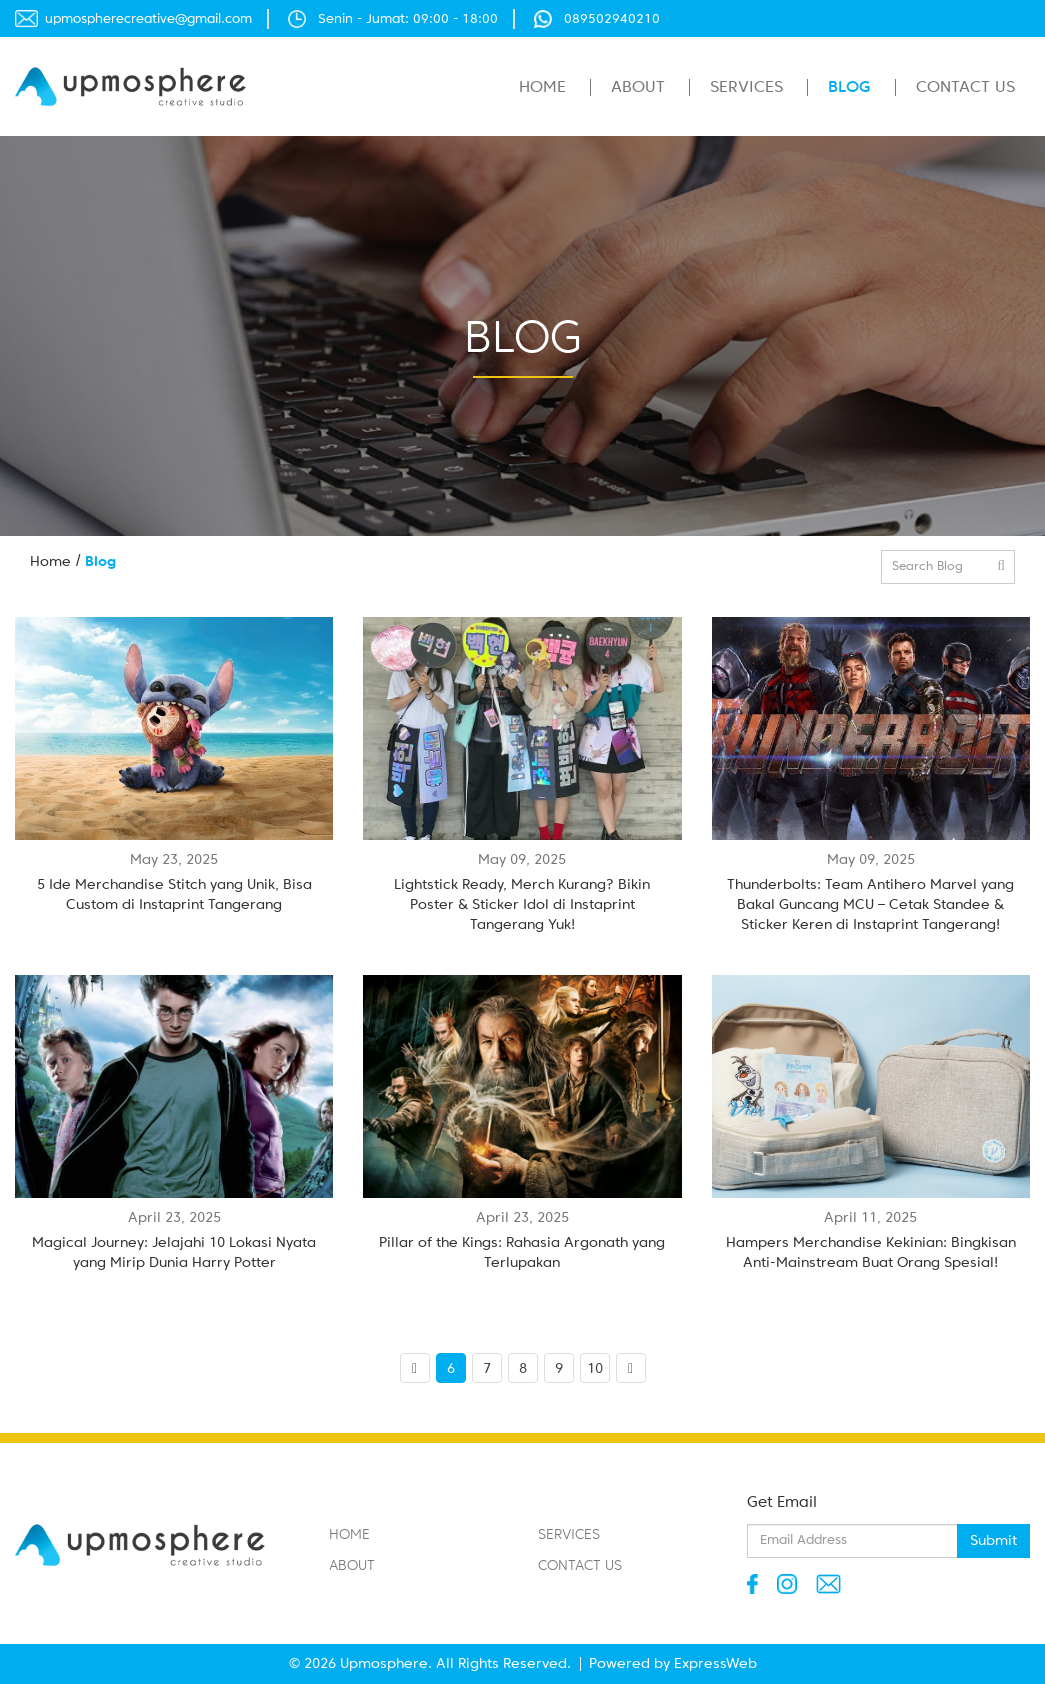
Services (746, 88)
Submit (993, 1541)
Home (542, 88)
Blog (849, 88)
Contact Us (965, 88)
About (638, 88)
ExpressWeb (715, 1664)
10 (595, 1369)
